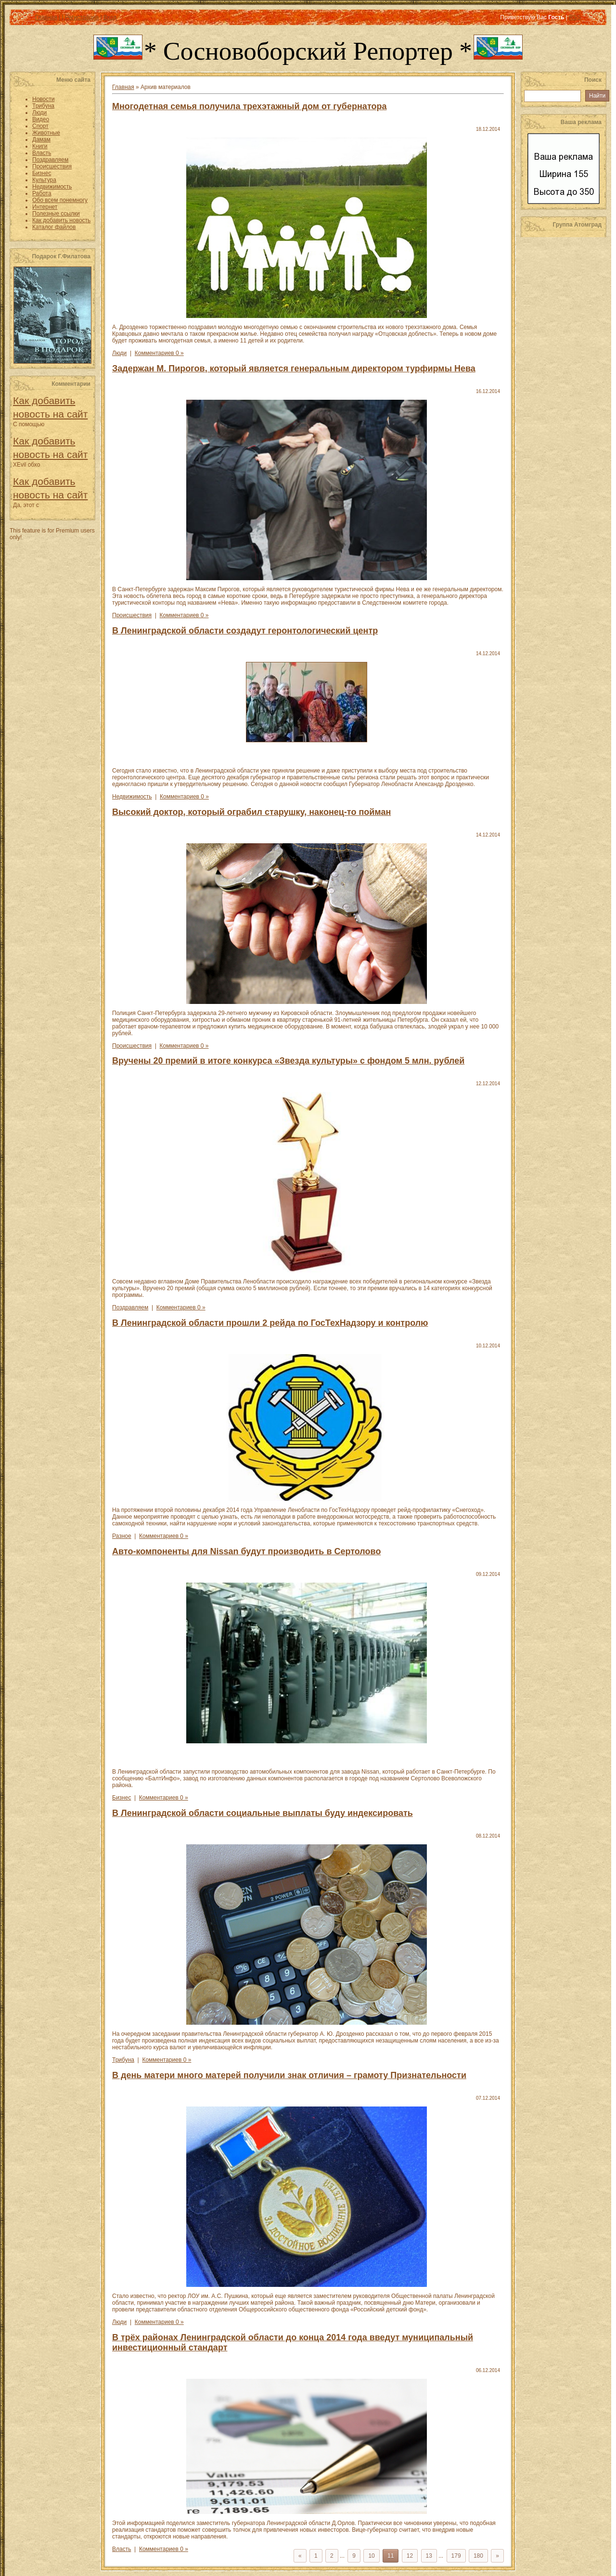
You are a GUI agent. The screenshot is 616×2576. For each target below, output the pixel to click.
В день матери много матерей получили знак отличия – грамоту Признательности (289, 2075)
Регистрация (82, 17)
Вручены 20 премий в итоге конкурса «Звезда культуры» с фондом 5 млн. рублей (288, 1061)
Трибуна (123, 2059)
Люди (119, 353)
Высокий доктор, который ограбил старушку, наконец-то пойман (251, 812)
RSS (575, 17)
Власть (121, 2549)
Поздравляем (130, 1307)
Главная (46, 17)
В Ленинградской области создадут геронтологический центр (245, 630)
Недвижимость (132, 796)
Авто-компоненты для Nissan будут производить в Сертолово (246, 1551)
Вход (109, 17)
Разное (121, 1536)
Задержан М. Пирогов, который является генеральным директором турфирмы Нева (293, 368)
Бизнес (121, 1797)
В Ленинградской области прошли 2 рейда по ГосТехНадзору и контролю (270, 1323)
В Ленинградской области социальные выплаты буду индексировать (262, 1813)
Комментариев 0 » (159, 353)
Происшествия (132, 615)
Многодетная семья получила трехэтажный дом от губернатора (249, 106)
